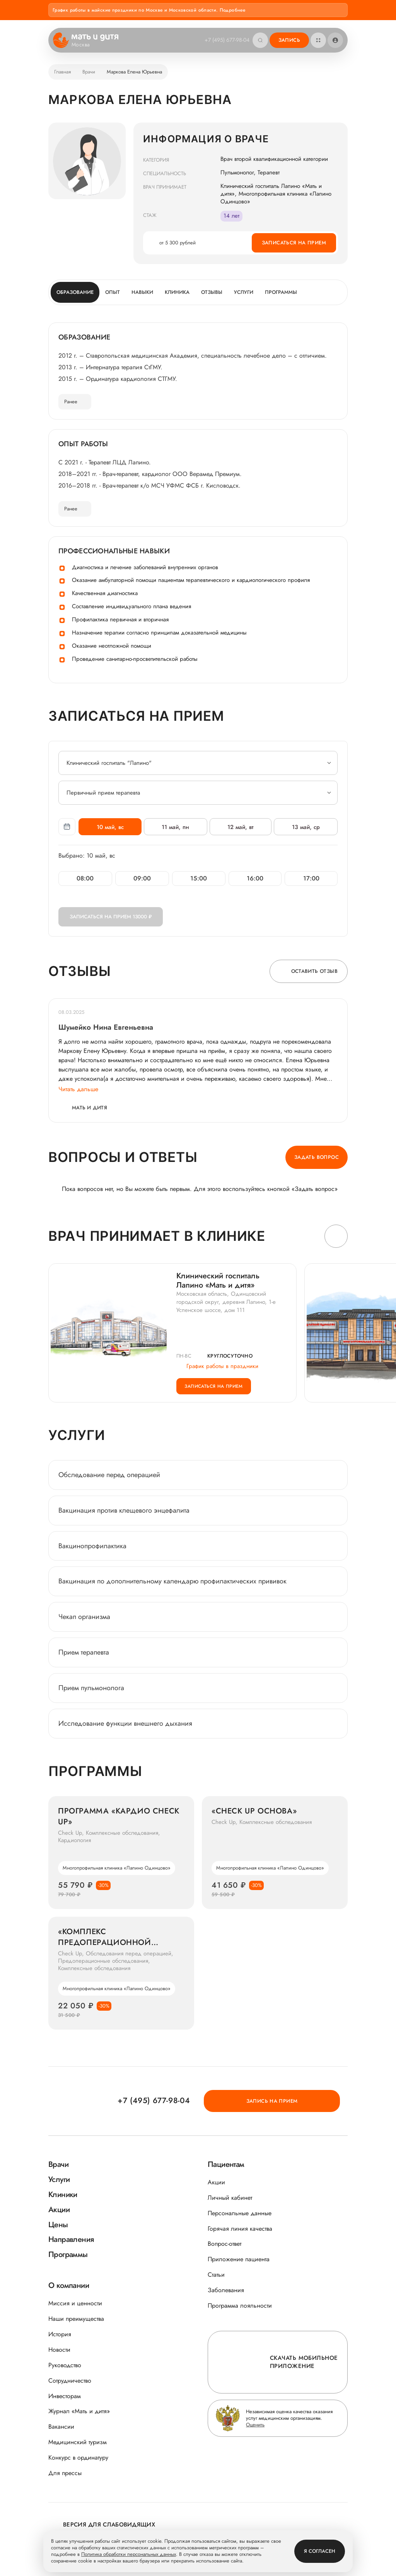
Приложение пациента (239, 2259)
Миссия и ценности (75, 2303)
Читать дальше (78, 1089)
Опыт (112, 292)
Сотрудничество (69, 2380)
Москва (86, 45)
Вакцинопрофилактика (92, 1552)
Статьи (216, 2275)
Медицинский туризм (77, 2442)
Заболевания (226, 2290)
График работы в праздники (217, 1366)
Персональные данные (239, 2213)
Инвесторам (64, 2396)
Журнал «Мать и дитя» (79, 2411)
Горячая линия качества (240, 2228)
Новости (59, 2349)
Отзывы (211, 292)
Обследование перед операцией (109, 1482)
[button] (336, 1236)
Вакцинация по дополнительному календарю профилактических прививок (172, 1588)
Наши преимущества (76, 2318)
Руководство (64, 2365)
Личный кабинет (230, 2197)
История (59, 2334)
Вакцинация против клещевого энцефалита (123, 1517)
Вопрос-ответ (224, 2244)
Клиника (177, 292)
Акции (216, 2182)
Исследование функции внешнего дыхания (125, 1730)
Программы (281, 292)
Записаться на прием (294, 242)
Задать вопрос (316, 1157)
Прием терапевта (83, 1659)
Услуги (243, 292)
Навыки (142, 292)
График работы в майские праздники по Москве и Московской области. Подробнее (149, 10)
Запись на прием (304, 2100)
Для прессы (65, 2473)
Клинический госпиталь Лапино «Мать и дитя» (217, 1280)
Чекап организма (84, 1624)
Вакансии (61, 2426)
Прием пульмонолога (91, 1695)
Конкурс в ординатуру (78, 2457)
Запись (289, 40)
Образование (75, 292)
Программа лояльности (240, 2305)
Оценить (255, 2425)
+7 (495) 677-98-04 (224, 40)
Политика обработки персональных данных (128, 2554)
